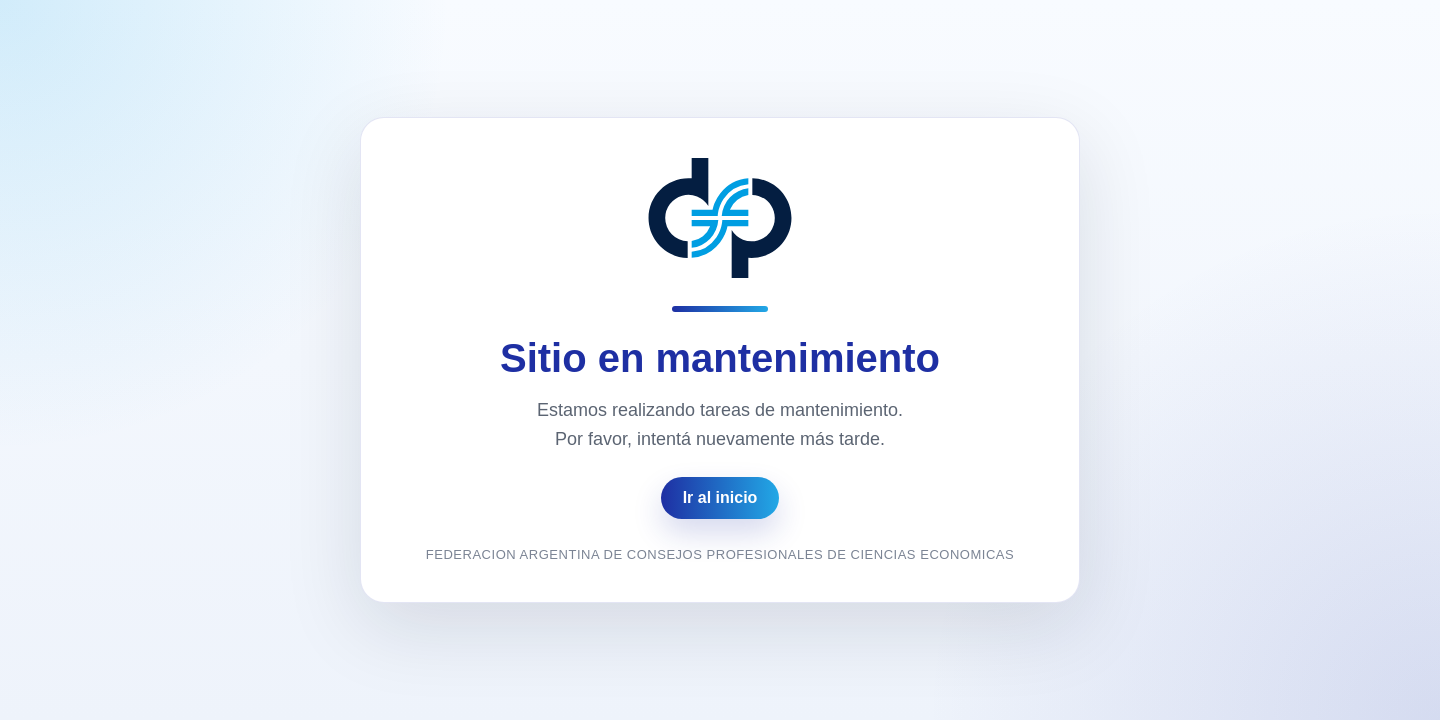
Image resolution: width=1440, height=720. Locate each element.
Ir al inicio (720, 497)
